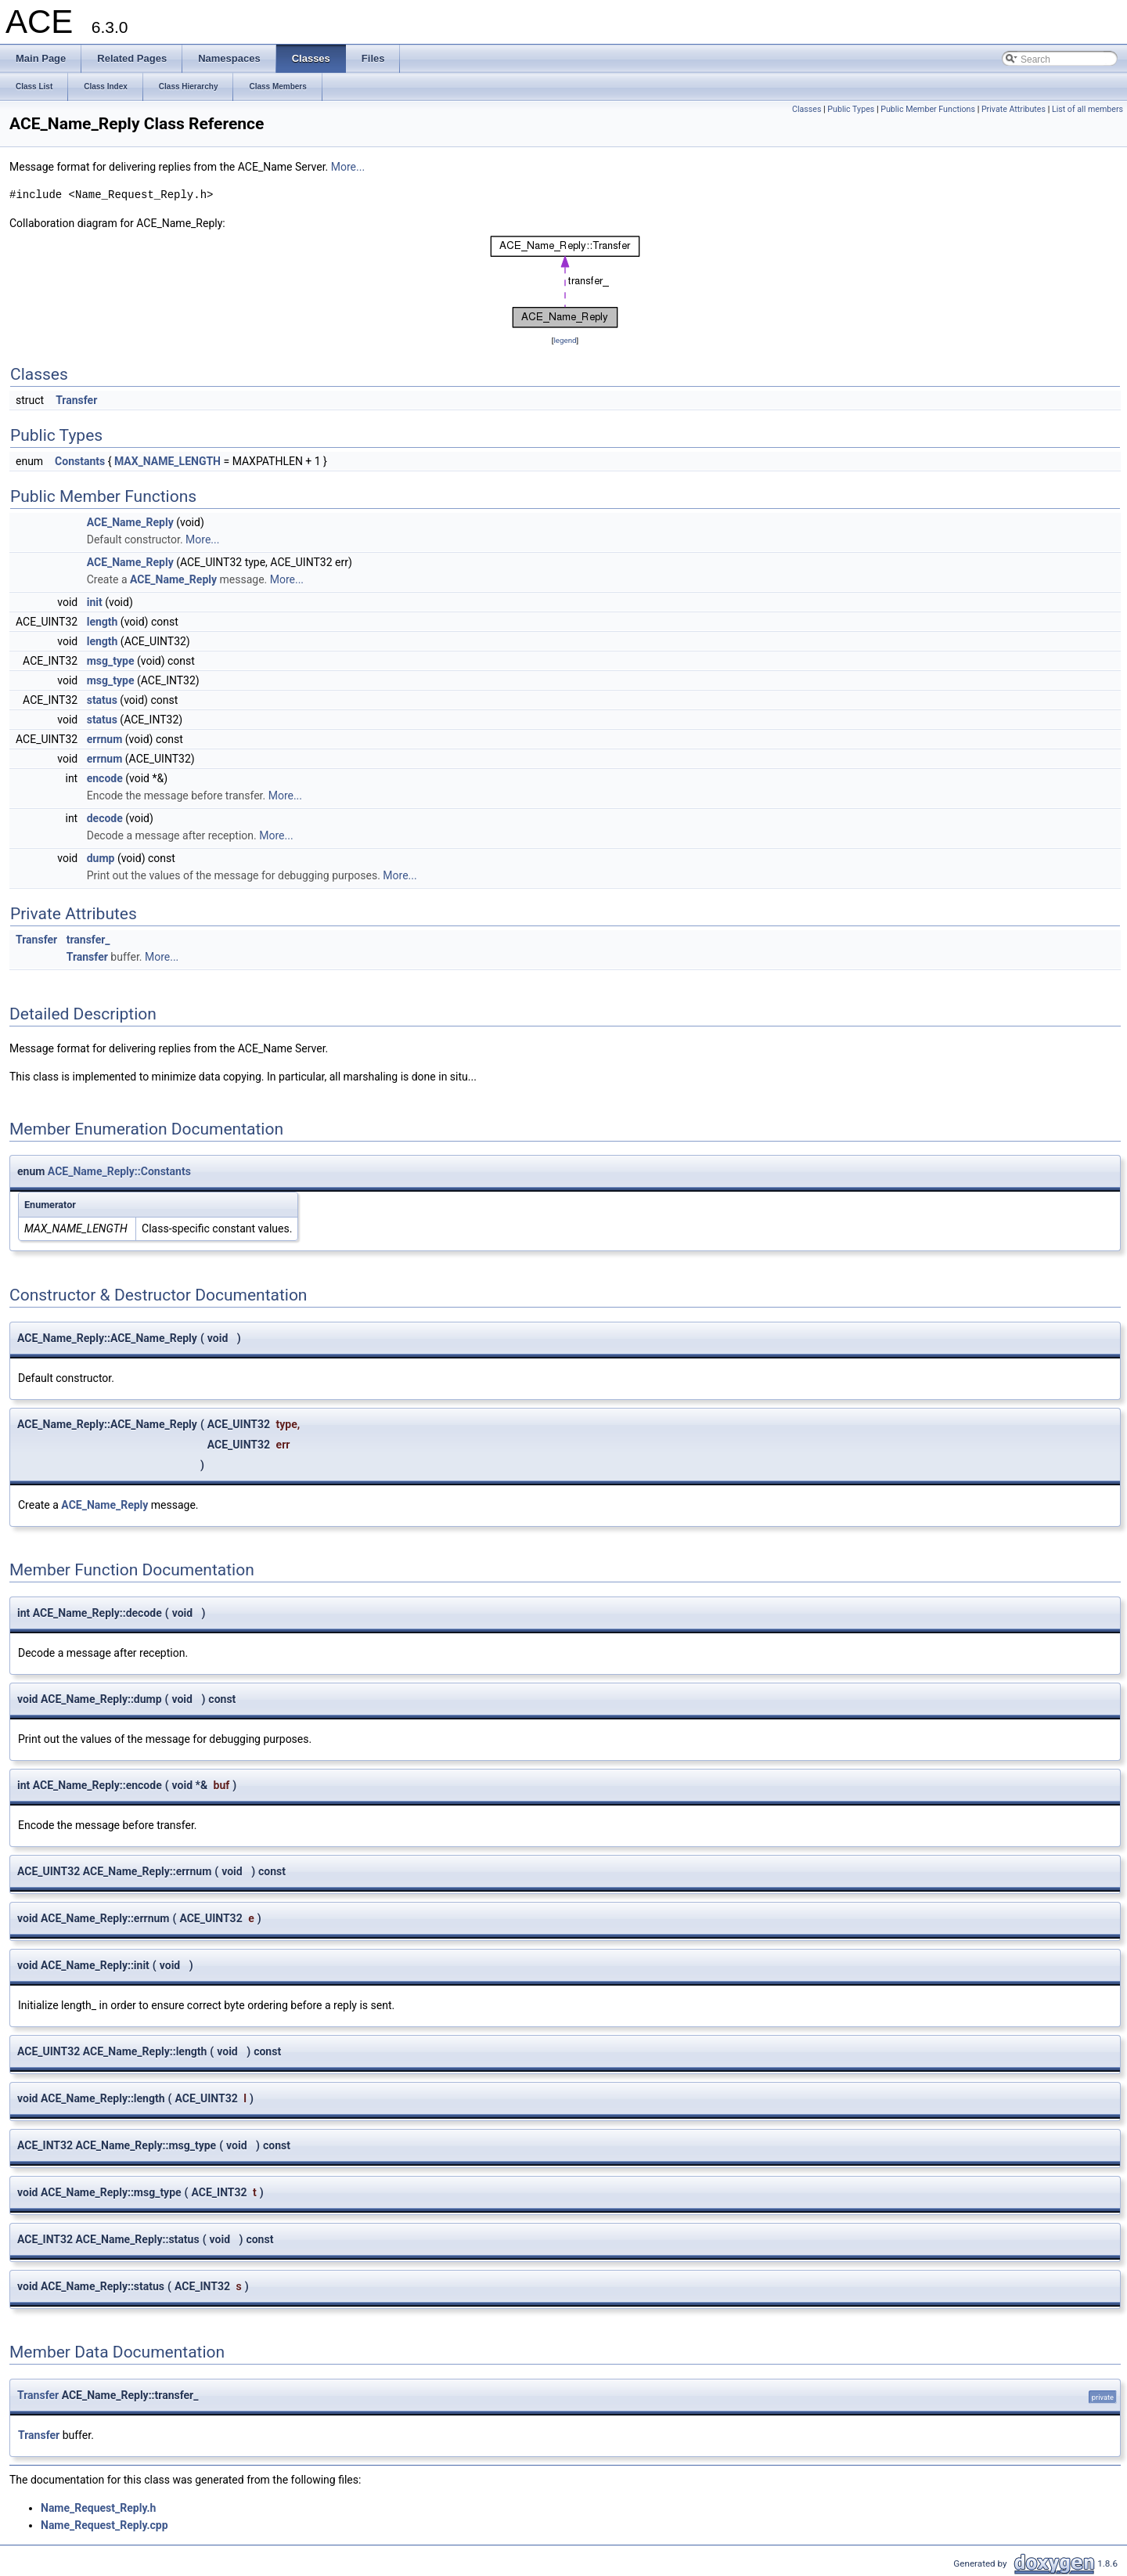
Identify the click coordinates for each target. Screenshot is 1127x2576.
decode (105, 818)
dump (101, 858)
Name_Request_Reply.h (98, 2508)
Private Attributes (1013, 109)
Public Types (850, 109)
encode (105, 778)
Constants (80, 461)
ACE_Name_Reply (130, 522)
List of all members (1087, 109)
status (102, 700)
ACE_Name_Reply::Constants (119, 1171)
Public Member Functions (927, 109)
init (95, 602)
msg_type (111, 661)
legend (564, 340)
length (102, 621)
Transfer (76, 400)
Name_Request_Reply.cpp (104, 2525)
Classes (806, 109)
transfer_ (88, 939)
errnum (105, 739)
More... (348, 167)
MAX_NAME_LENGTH (167, 461)
